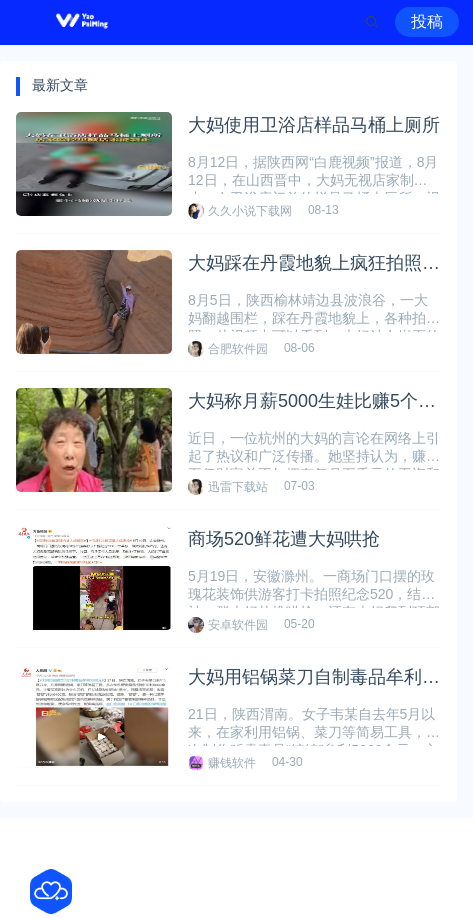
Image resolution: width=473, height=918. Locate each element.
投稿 (427, 21)
